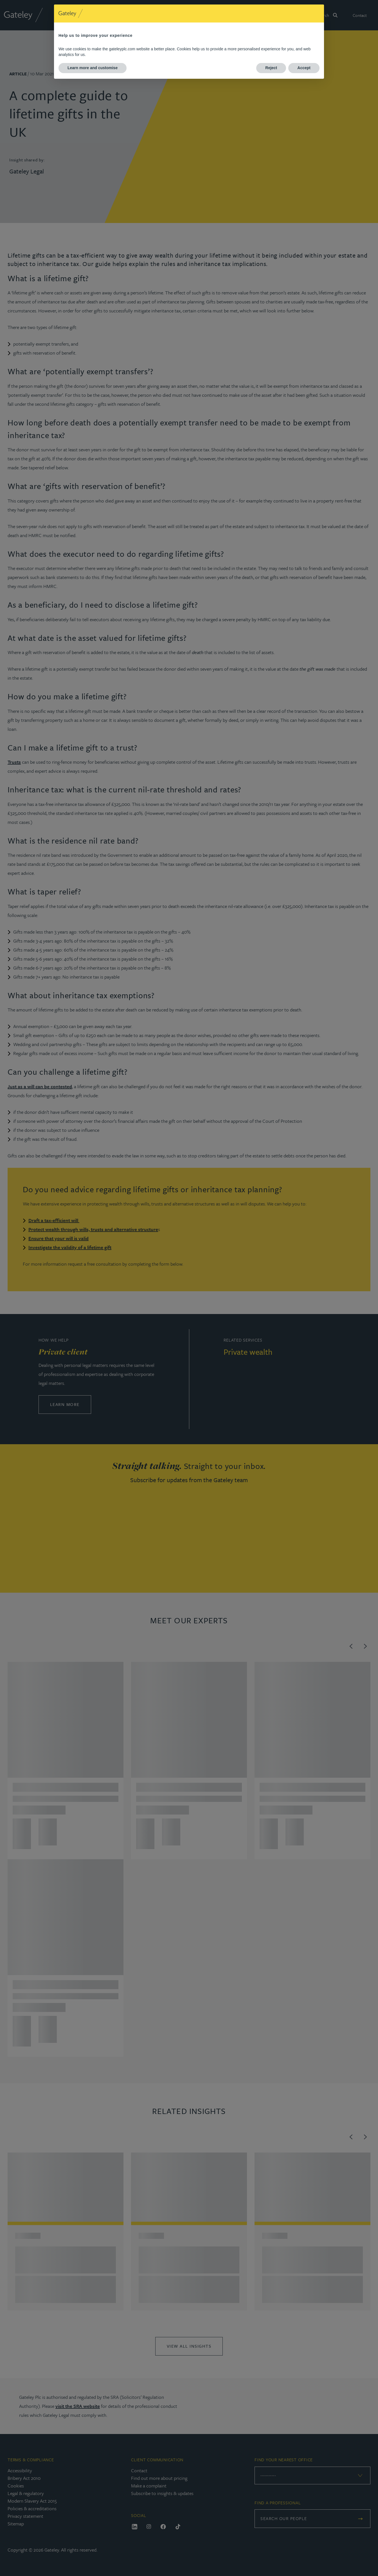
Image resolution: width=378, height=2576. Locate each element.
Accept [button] (303, 68)
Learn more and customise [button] (93, 68)
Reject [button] (271, 68)
